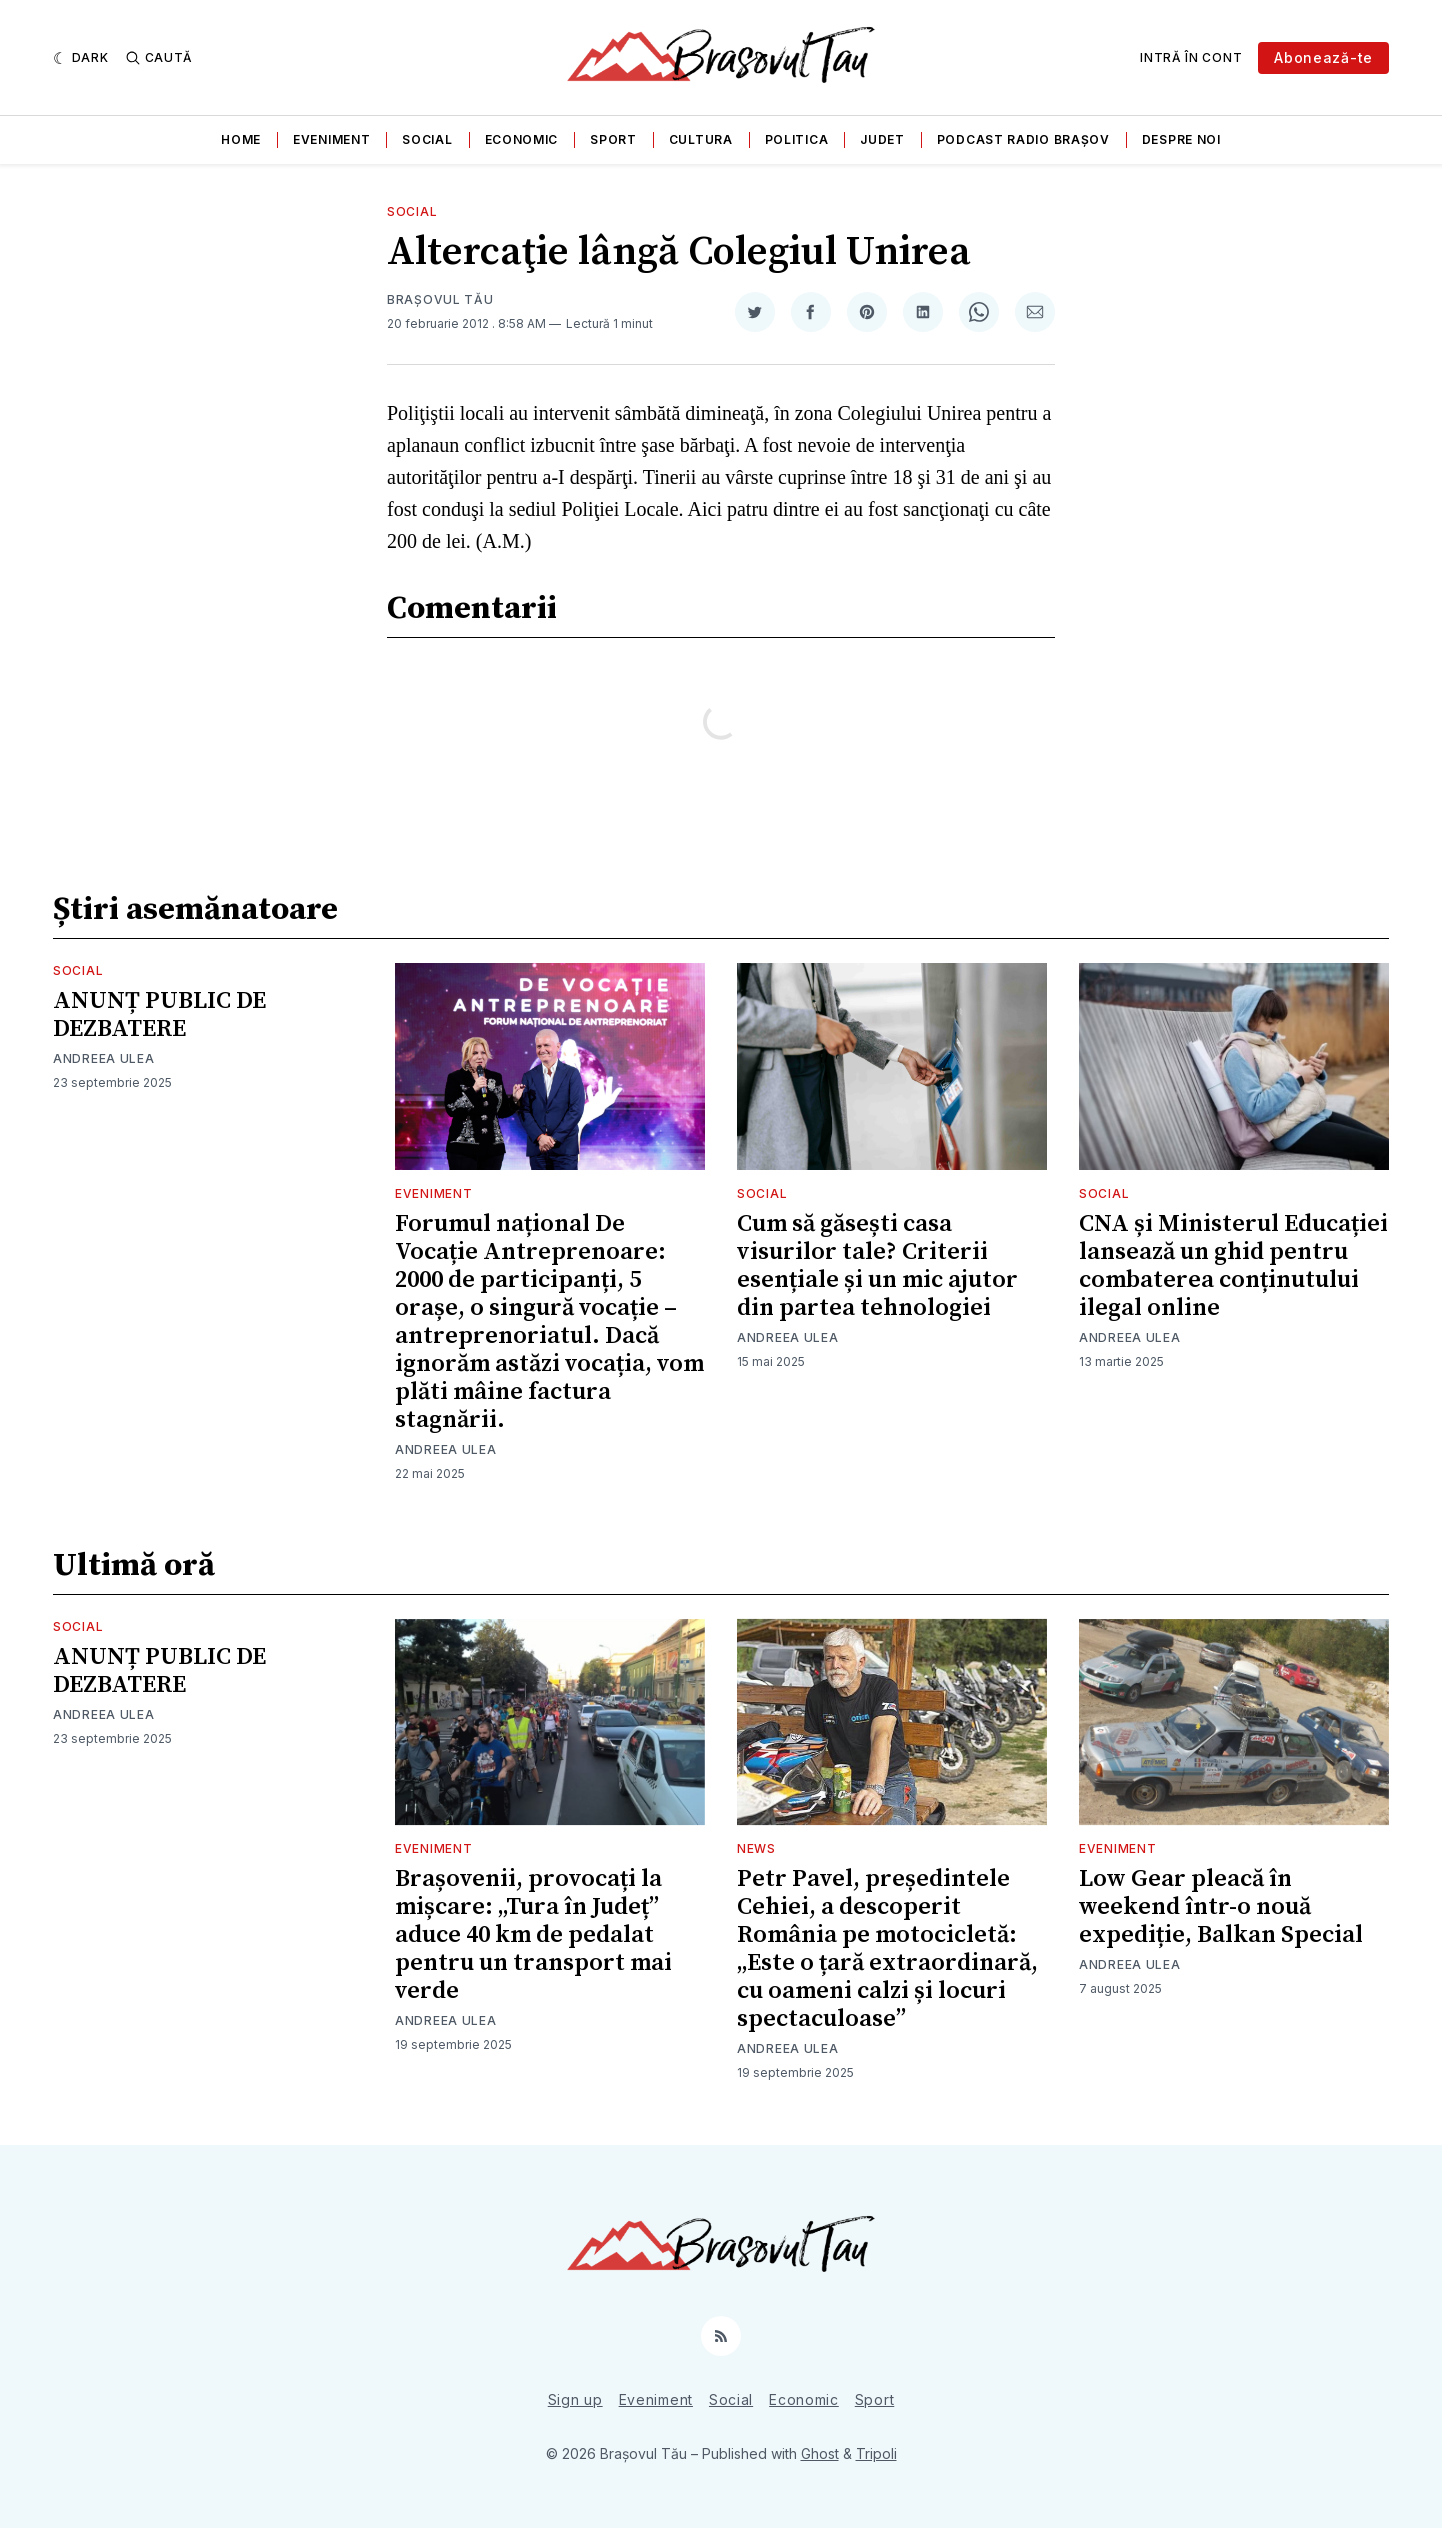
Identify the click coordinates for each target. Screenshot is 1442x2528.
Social (427, 139)
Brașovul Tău (440, 299)
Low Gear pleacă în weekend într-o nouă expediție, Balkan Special (1221, 1907)
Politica (797, 139)
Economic (522, 139)
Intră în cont (1191, 57)
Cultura (701, 139)
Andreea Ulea (103, 1058)
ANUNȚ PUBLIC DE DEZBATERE (159, 1015)
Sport (613, 139)
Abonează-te (1323, 57)
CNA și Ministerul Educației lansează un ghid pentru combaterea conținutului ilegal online (1233, 1266)
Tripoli (876, 2453)
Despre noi (1181, 139)
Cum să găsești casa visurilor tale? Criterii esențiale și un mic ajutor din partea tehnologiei (877, 1266)
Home (241, 139)
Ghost (820, 2453)
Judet (882, 139)
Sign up (575, 2399)
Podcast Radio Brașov (1023, 139)
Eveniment (331, 139)
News (756, 1848)
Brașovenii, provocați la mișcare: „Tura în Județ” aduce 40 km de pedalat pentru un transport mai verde (533, 1935)
